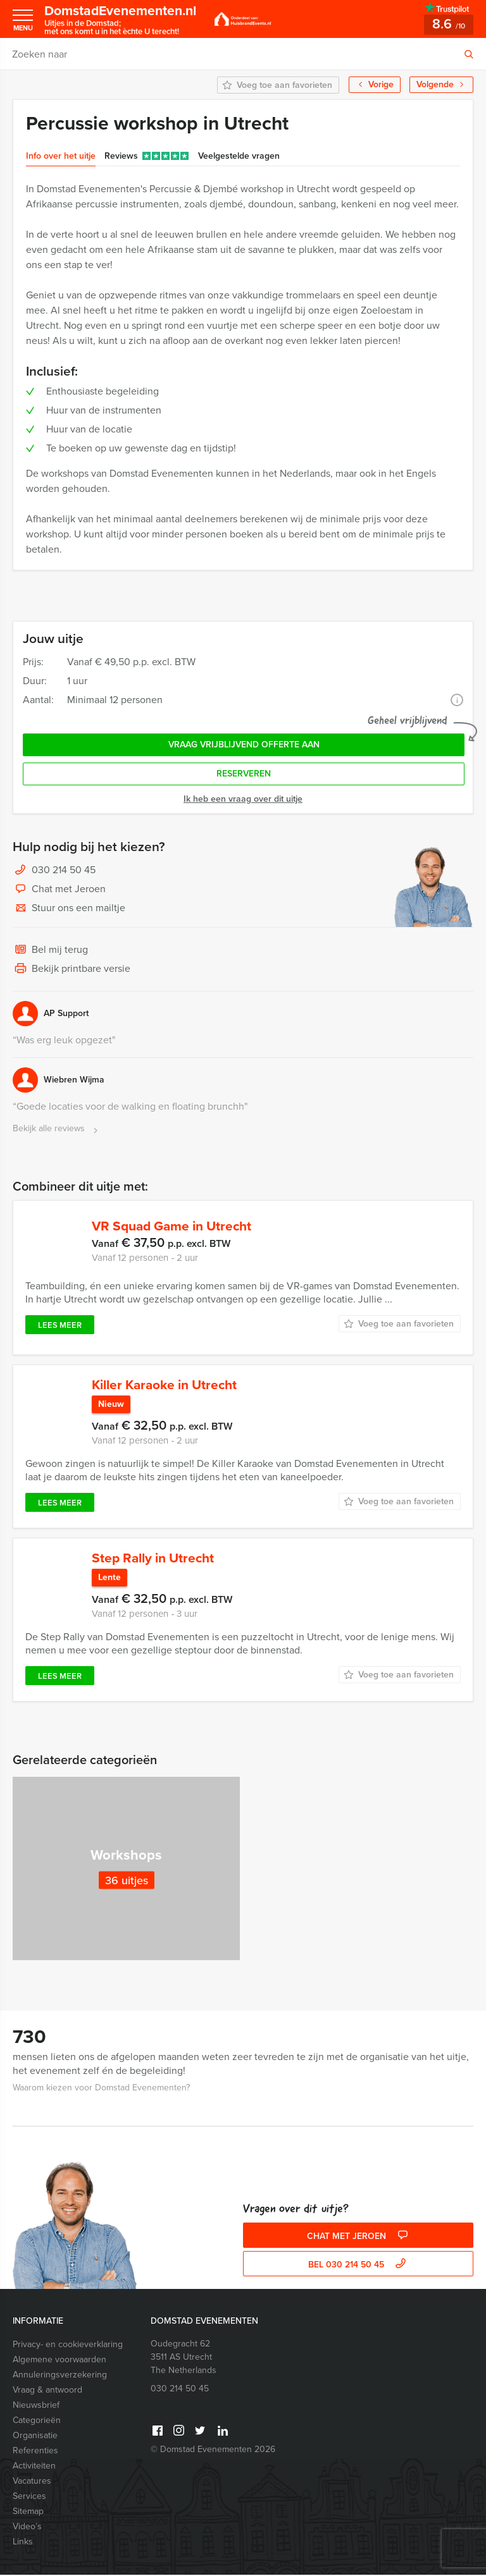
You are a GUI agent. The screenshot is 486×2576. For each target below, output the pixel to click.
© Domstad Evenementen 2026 (213, 2450)
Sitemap (28, 2512)
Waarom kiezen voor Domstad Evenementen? (101, 2088)
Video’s (27, 2527)
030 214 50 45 (64, 869)
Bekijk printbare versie (71, 969)
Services (29, 2497)
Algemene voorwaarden (59, 2360)
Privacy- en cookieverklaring (68, 2345)
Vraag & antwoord (47, 2391)
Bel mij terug (50, 950)
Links (23, 2542)
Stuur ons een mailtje (69, 908)
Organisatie (35, 2436)
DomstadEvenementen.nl (124, 19)
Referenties (35, 2451)
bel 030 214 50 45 (358, 2266)
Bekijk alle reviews (57, 1129)
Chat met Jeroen (59, 889)
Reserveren (243, 773)
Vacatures (32, 2482)
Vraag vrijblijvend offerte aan (244, 744)
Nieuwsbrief (36, 2406)
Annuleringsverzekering (60, 2376)
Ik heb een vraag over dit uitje (243, 799)
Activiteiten (34, 2467)
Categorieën (37, 2421)
